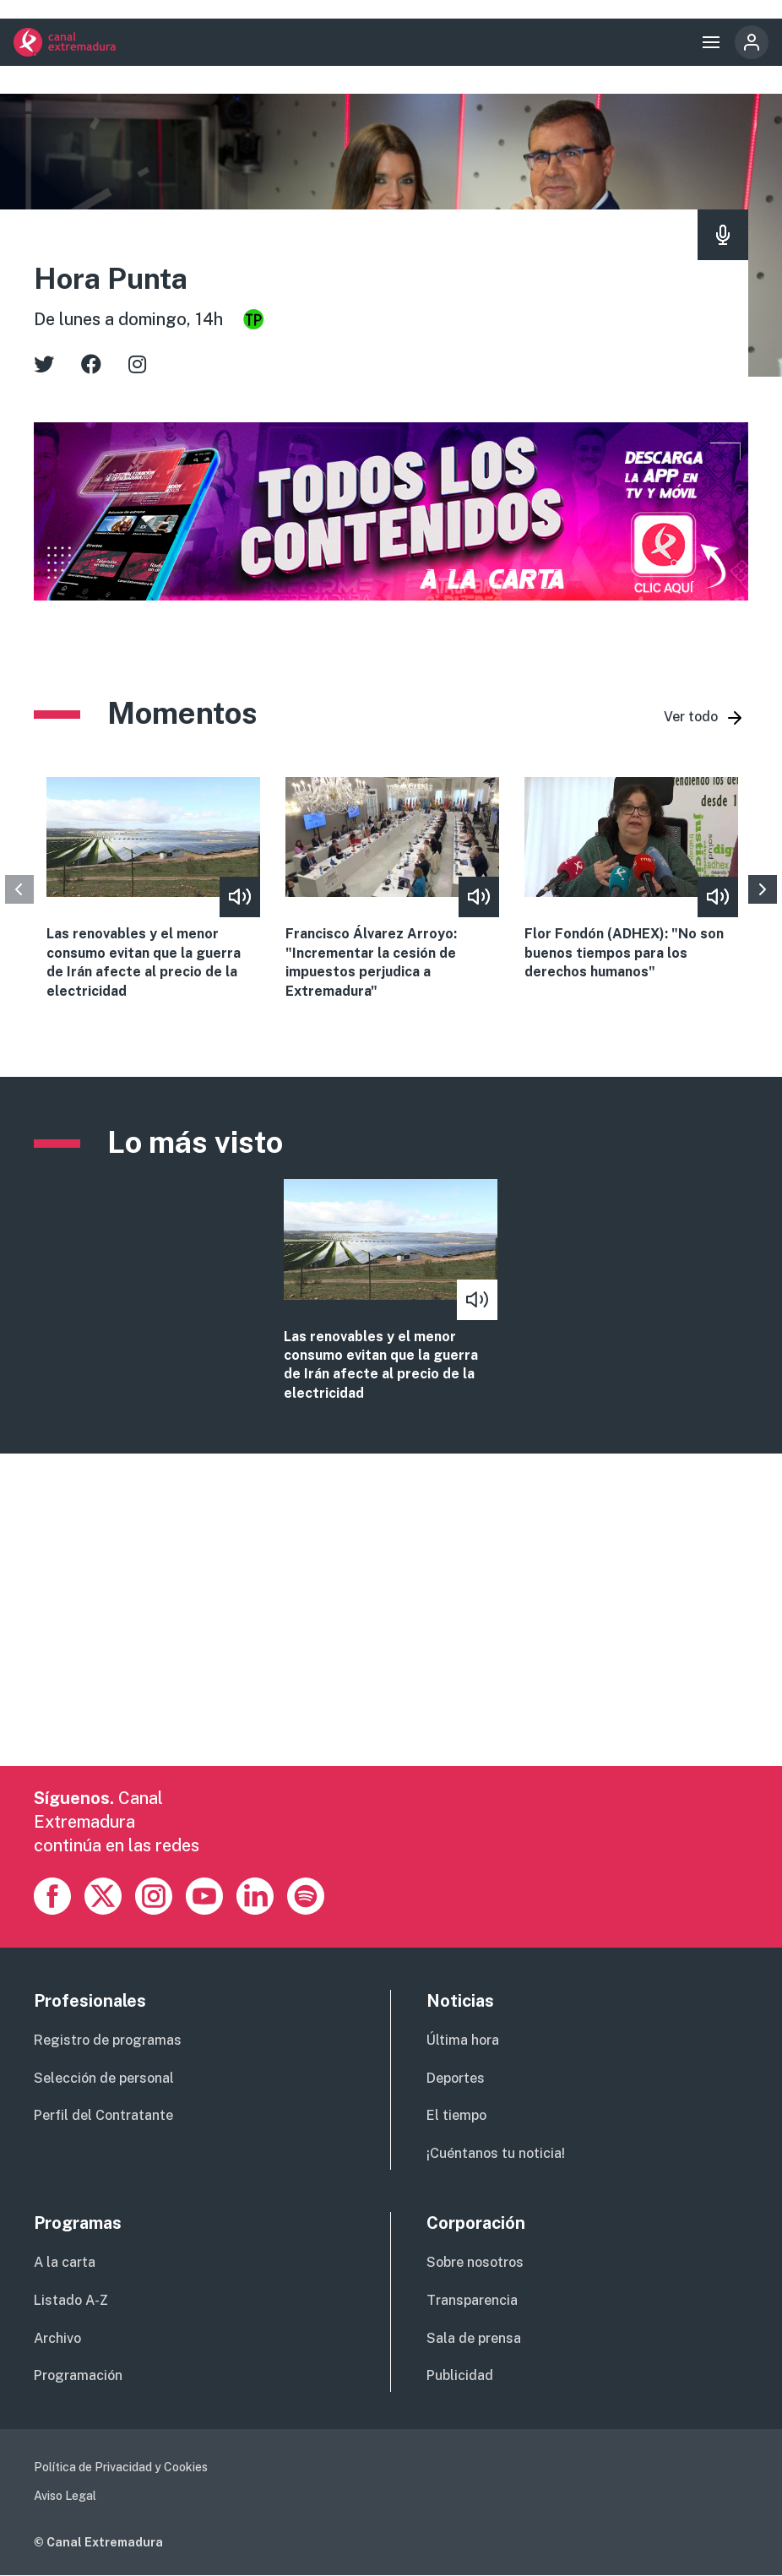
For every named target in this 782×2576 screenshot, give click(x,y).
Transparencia (472, 2300)
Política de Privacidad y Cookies (121, 2467)
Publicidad (459, 2375)
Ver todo (691, 717)
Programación (78, 2375)
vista (390, 1291)
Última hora (462, 2040)
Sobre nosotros (475, 2262)
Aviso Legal (65, 2496)
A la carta (64, 2262)
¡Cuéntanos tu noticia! (495, 2153)
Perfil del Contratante (103, 2115)
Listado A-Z (71, 2300)
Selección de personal (104, 2078)
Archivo (57, 2338)
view (153, 889)
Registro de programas (108, 2040)
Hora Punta (110, 279)
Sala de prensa (473, 2338)
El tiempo (456, 2115)
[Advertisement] (391, 1648)
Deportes (455, 2078)
